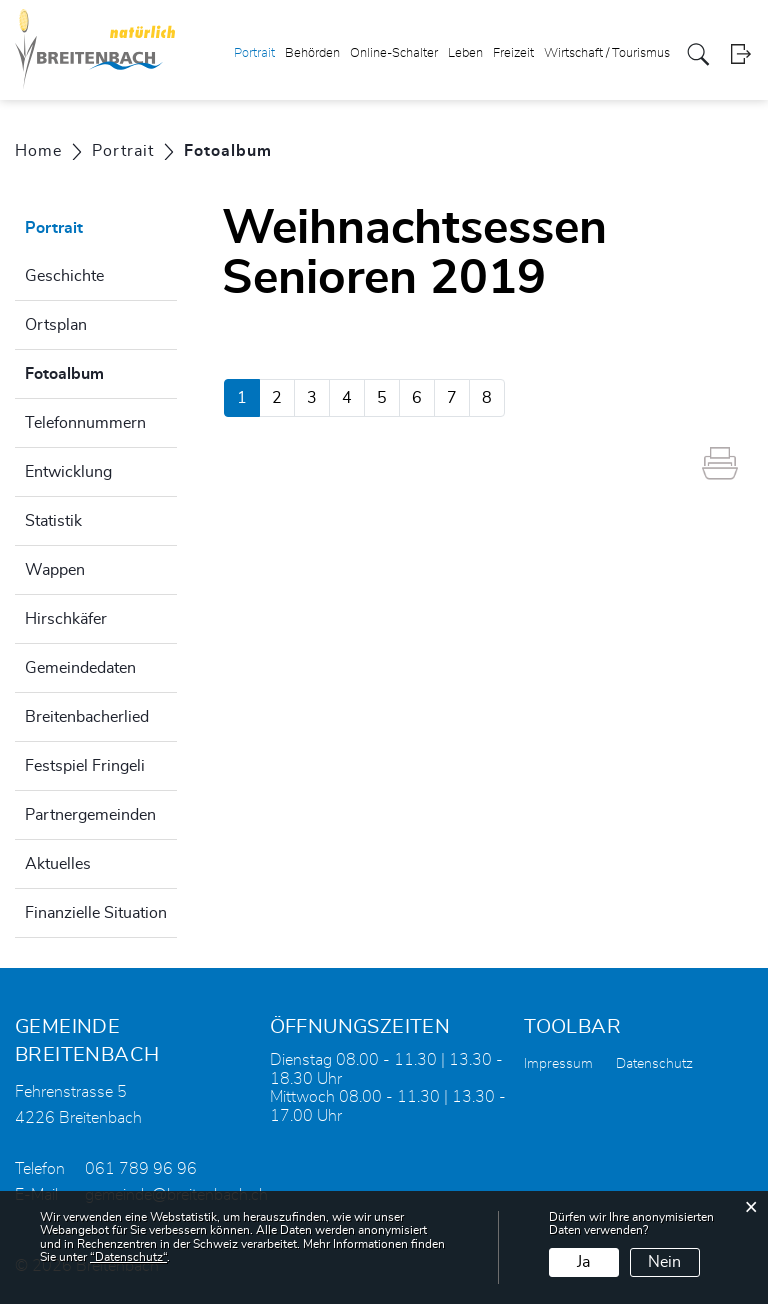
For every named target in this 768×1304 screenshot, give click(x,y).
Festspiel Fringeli (85, 766)
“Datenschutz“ (128, 1257)
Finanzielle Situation (96, 913)
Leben (465, 53)
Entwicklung (68, 472)
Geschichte (64, 276)
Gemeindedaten (80, 668)
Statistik (53, 521)
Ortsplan (56, 325)
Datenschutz (654, 1064)
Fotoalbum (101, 371)
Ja (583, 1262)
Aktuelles (58, 864)
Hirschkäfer (66, 619)
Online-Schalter (394, 53)
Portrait (254, 53)
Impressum (558, 1064)
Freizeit (513, 53)
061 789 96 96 (141, 1169)
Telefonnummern (85, 423)
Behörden (312, 53)
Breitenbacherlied (87, 717)
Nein (664, 1262)
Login (740, 54)
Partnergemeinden (90, 815)
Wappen (55, 570)
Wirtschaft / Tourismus (607, 53)
